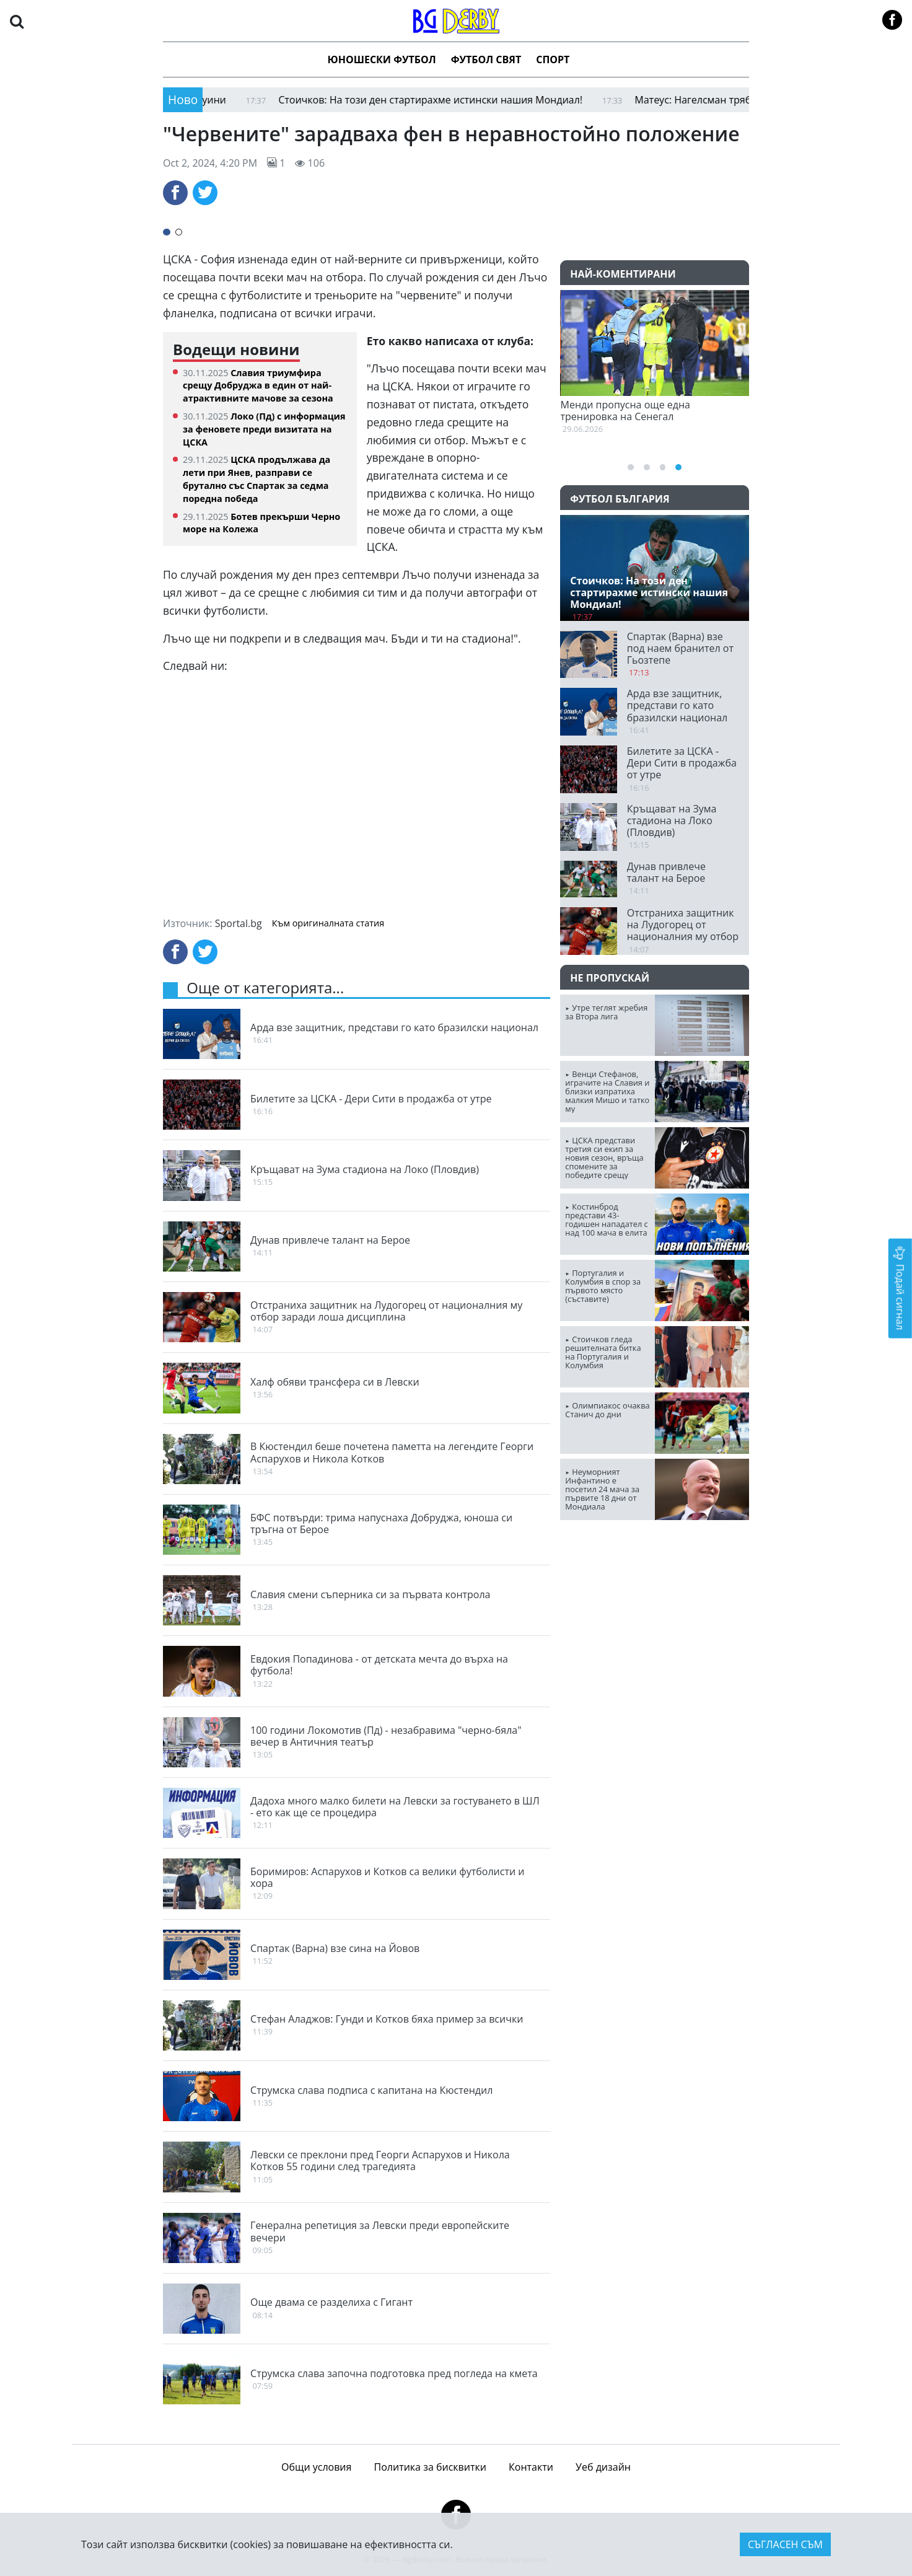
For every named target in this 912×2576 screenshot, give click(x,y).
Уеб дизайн (603, 2467)
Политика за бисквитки (430, 2467)
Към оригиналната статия (328, 923)
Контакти (531, 2467)
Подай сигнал (900, 1288)
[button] (17, 21)
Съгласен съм (785, 2544)
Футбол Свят (486, 59)
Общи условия (316, 2467)
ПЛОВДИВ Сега (654, 1576)
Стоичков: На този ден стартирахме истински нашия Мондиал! (460, 100)
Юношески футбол (382, 59)
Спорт (552, 59)
